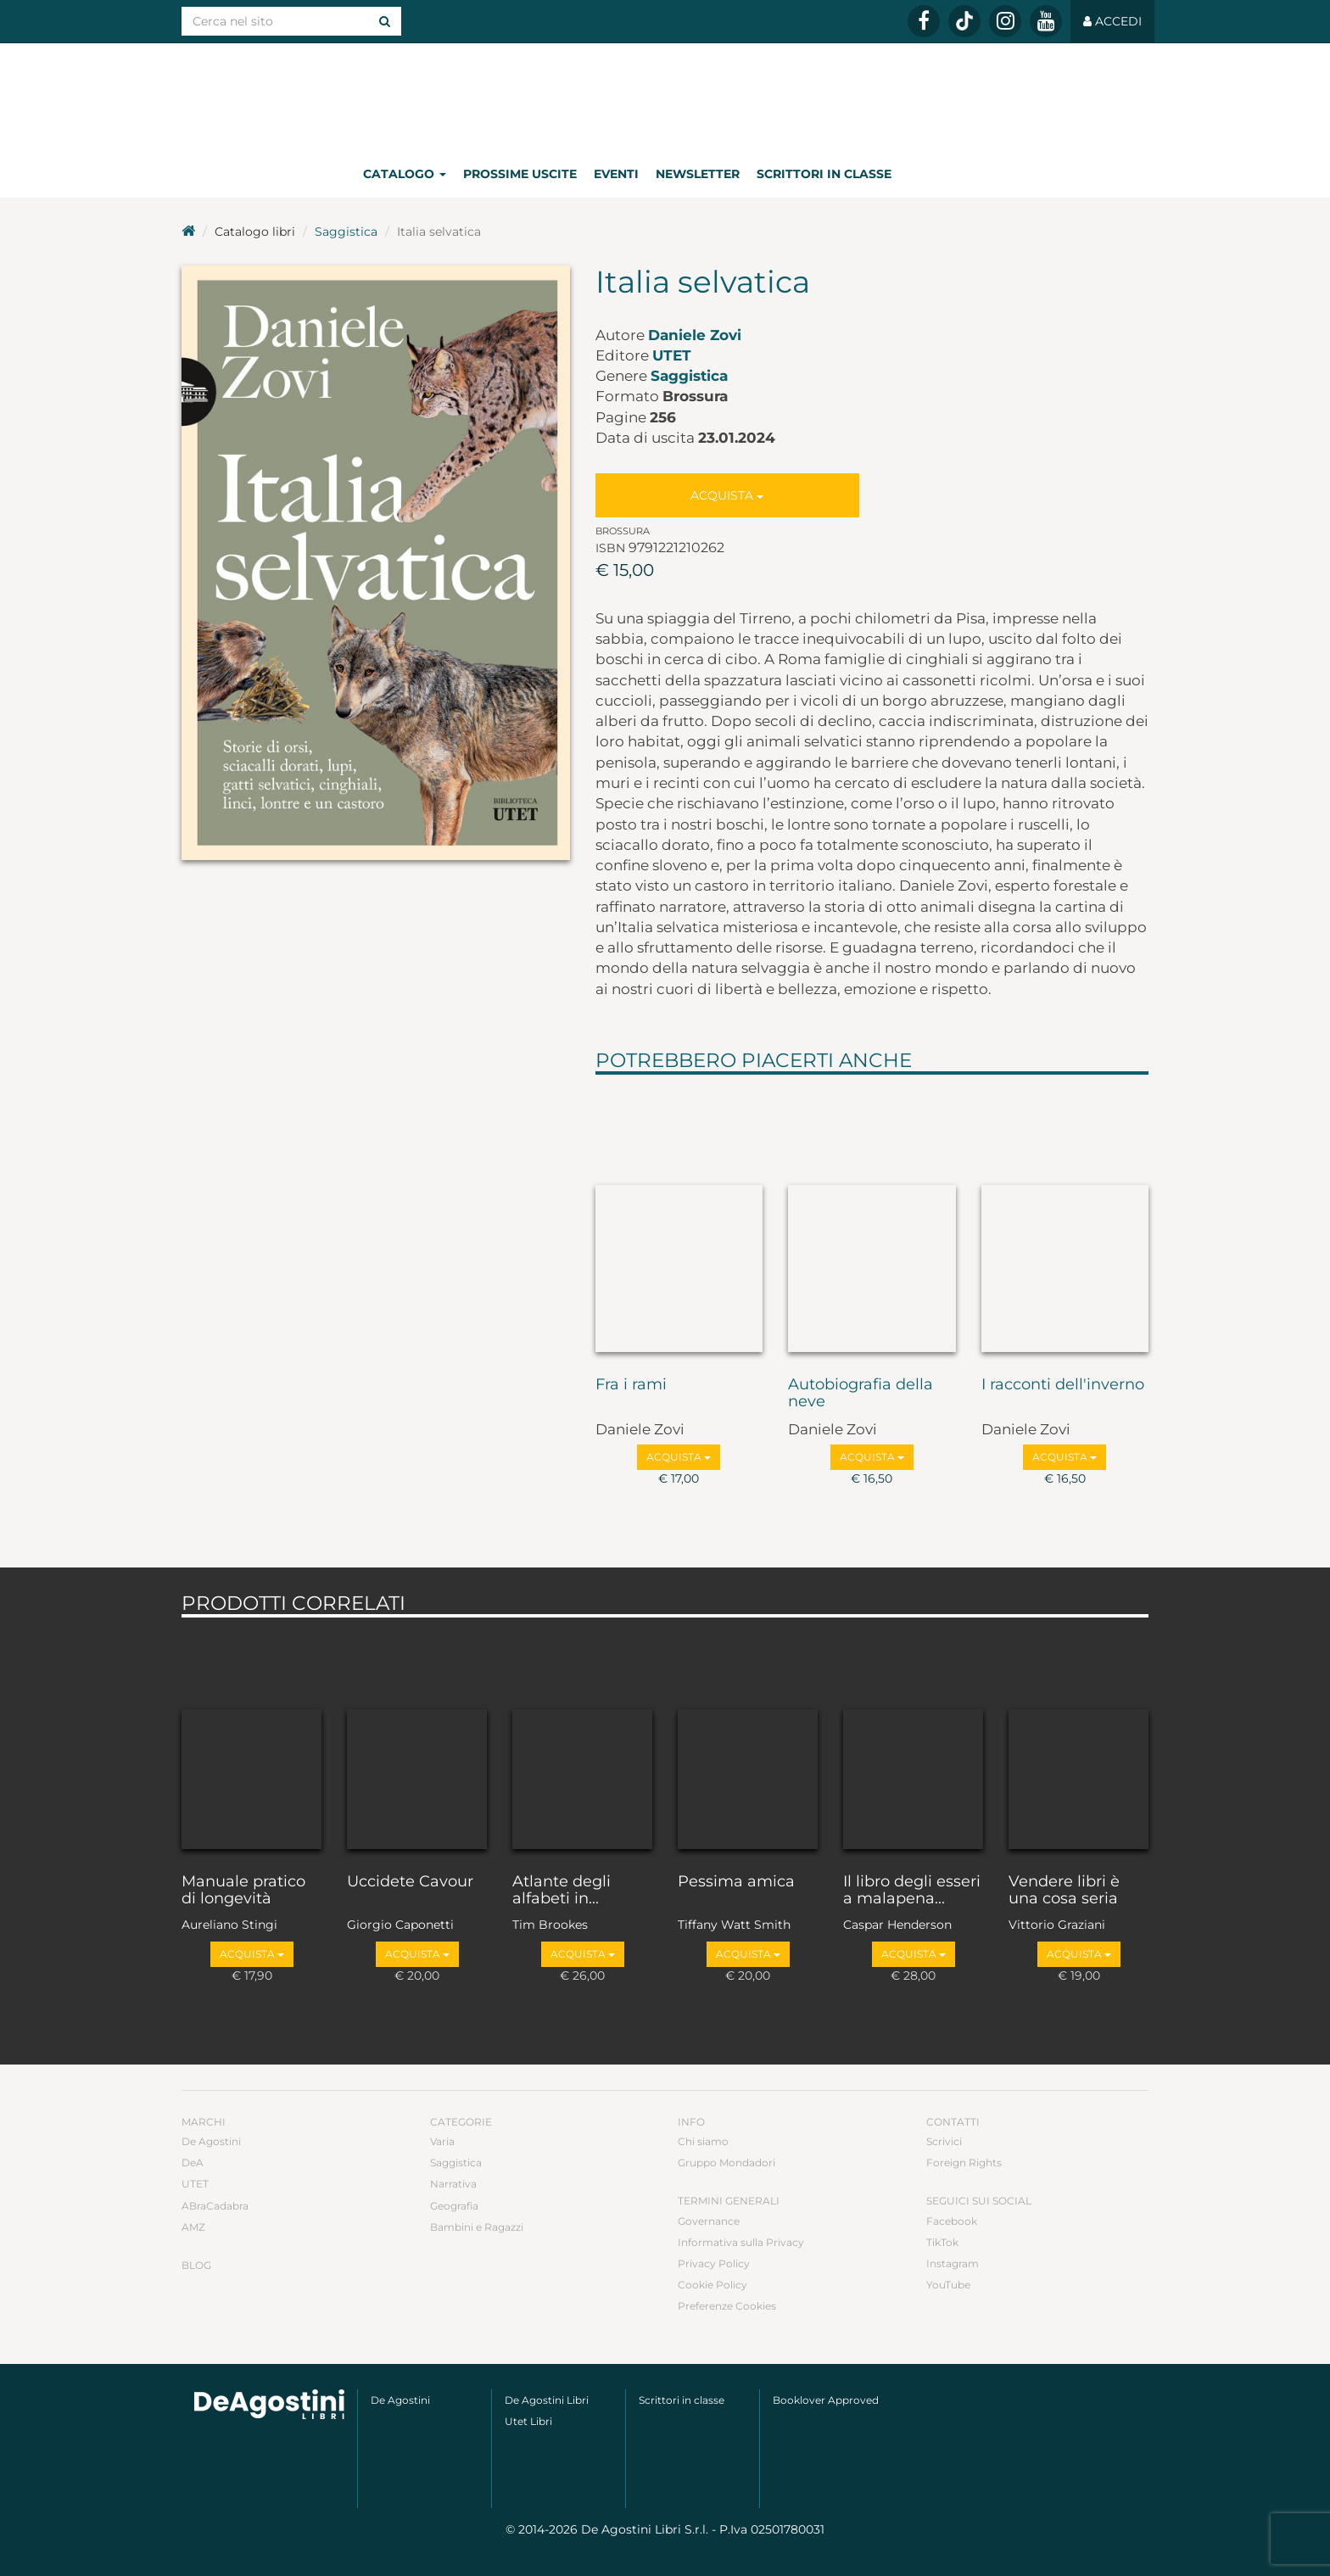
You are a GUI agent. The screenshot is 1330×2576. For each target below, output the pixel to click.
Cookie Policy (712, 2284)
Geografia (454, 2205)
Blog (196, 2265)
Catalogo (404, 174)
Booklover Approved (826, 2400)
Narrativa (453, 2183)
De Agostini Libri (547, 2400)
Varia (442, 2141)
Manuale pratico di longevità (243, 1891)
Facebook (951, 2221)
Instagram (952, 2263)
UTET (671, 355)
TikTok (942, 2242)
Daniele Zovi (694, 335)
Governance (709, 2221)
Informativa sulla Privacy (741, 2242)
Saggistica (346, 231)
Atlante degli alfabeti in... (561, 1891)
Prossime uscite (520, 174)
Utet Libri (528, 2421)
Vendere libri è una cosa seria (1064, 1891)
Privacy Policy (714, 2263)
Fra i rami (631, 1385)
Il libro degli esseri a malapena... (912, 1891)
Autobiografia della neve (860, 1394)
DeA (193, 2162)
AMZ (193, 2227)
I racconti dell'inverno (1062, 1385)
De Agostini (211, 2141)
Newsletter (698, 174)
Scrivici (944, 2141)
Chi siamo (703, 2141)
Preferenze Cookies (727, 2305)
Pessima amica (736, 1882)
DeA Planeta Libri (665, 96)
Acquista (726, 495)
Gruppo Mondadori (726, 2162)
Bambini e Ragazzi (476, 2227)
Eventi (616, 174)
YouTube (948, 2284)
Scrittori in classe (824, 174)
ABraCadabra (215, 2205)
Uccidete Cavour (410, 1882)
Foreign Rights (964, 2162)
